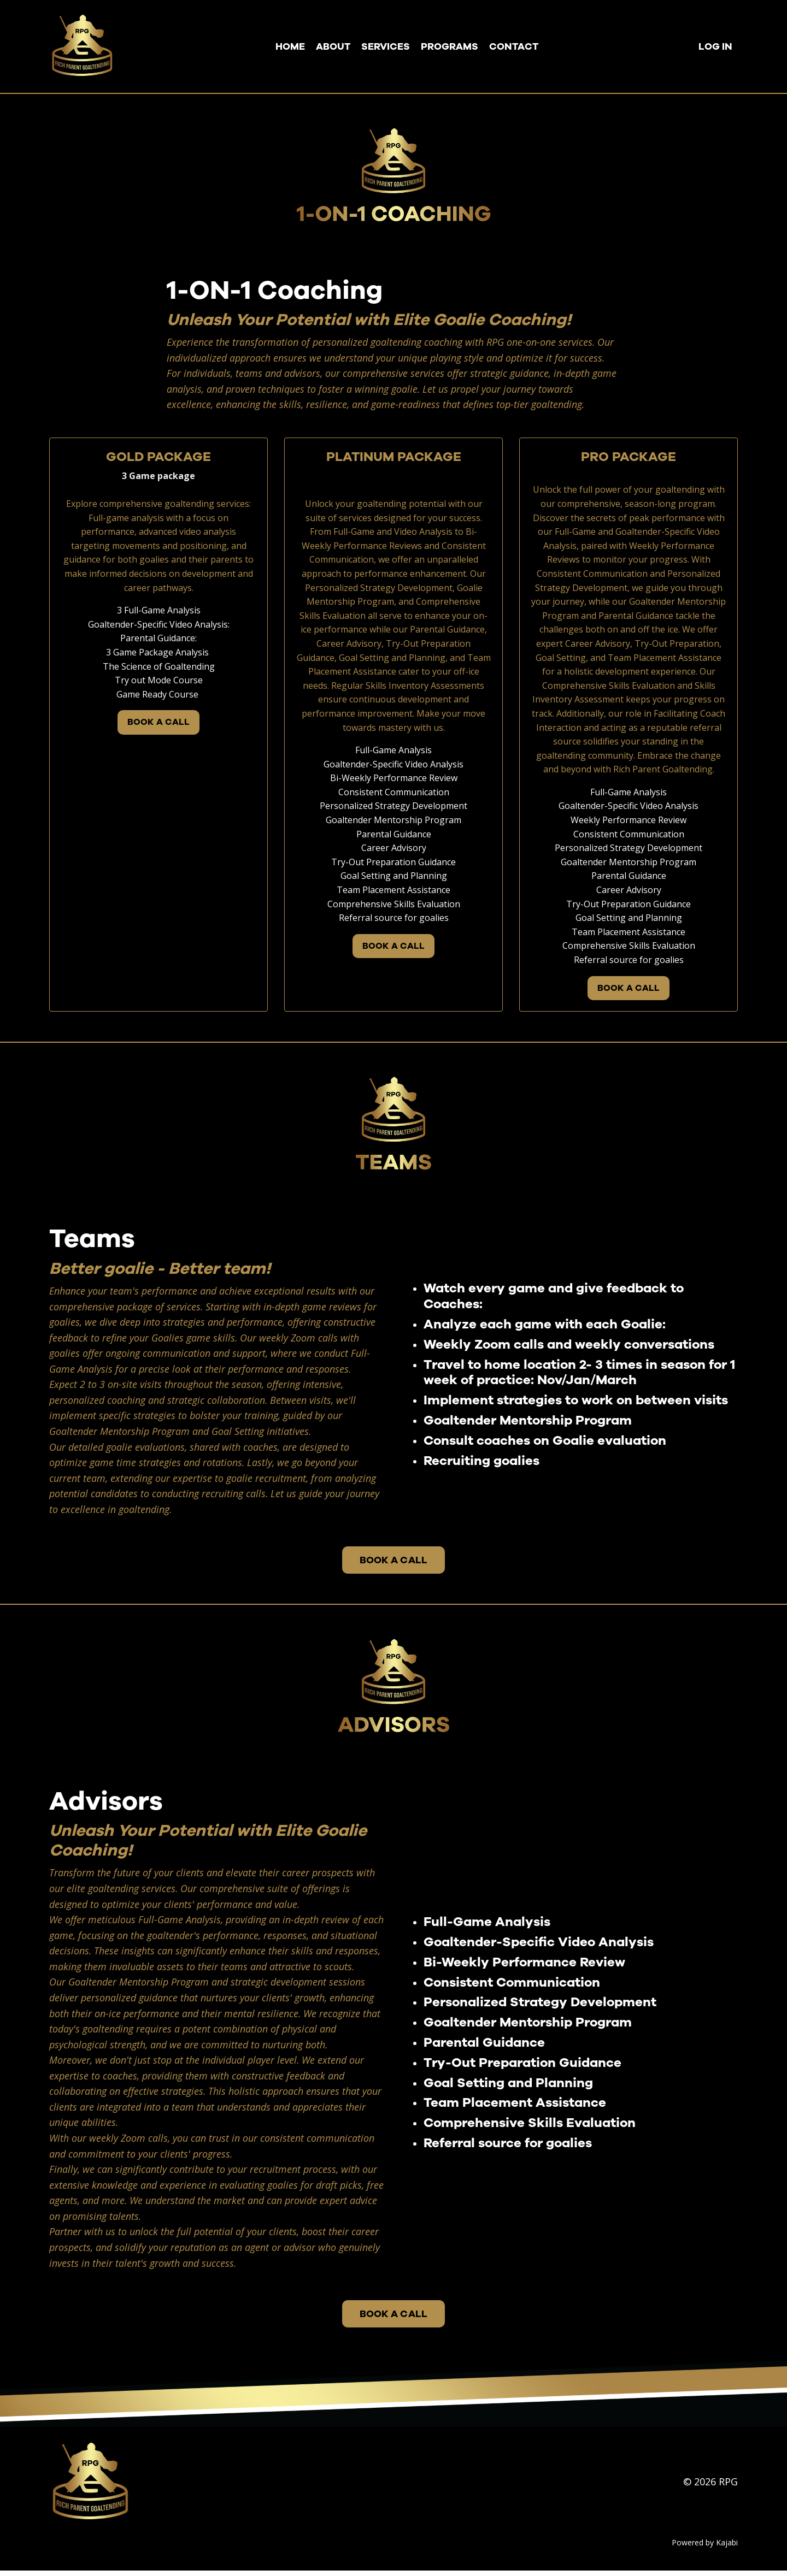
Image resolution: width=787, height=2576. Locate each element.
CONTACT (513, 45)
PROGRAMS (449, 45)
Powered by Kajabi (705, 2548)
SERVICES (385, 45)
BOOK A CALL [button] (158, 723)
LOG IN (715, 46)
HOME (290, 45)
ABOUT (333, 45)
